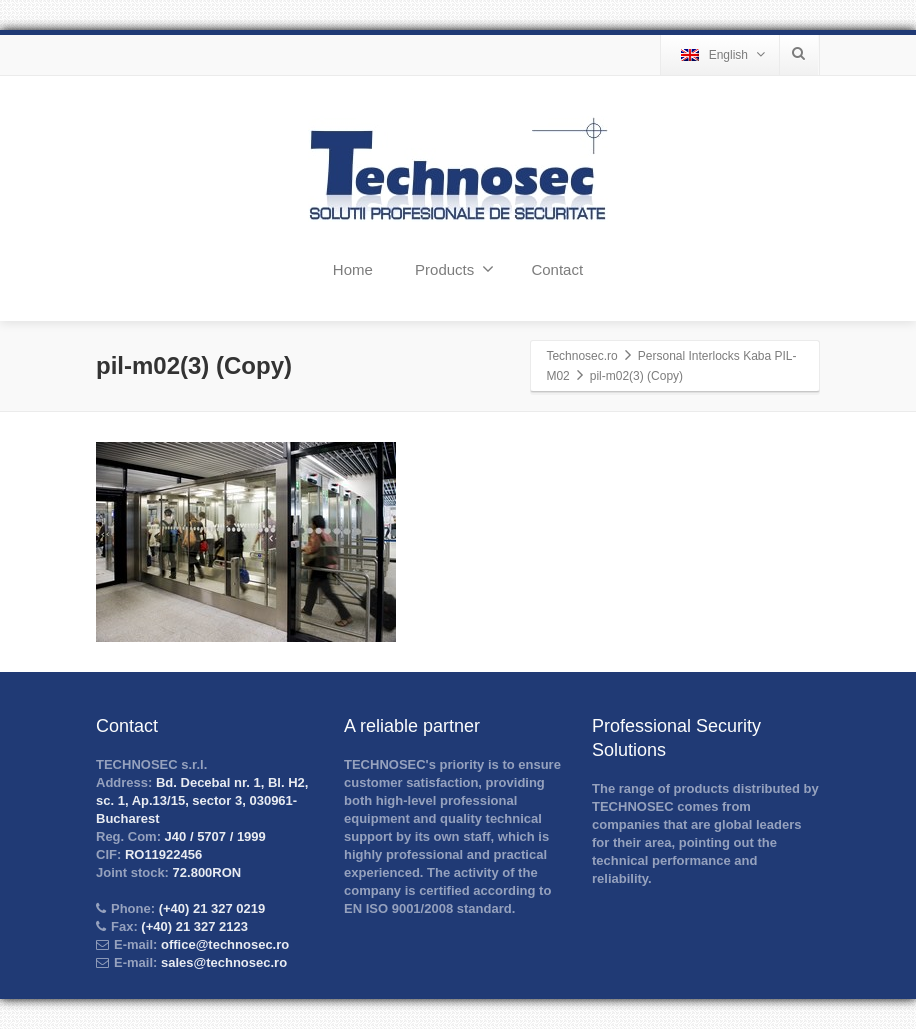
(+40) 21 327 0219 (210, 908)
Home (353, 269)
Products (454, 269)
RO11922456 (161, 854)
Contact (557, 269)
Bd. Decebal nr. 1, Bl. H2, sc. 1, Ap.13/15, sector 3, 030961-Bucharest (202, 800)
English (723, 54)
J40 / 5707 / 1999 (213, 836)
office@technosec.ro (225, 944)
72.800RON (205, 872)
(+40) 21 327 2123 (193, 926)
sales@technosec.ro (224, 962)
